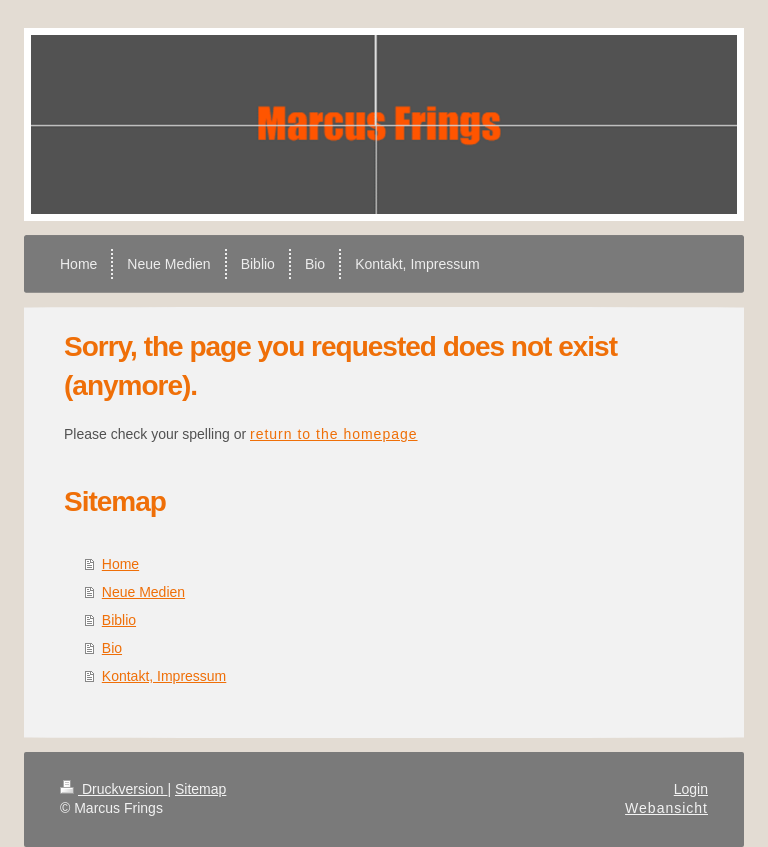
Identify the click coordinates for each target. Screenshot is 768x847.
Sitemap (200, 789)
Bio (112, 648)
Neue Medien (143, 592)
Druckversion (113, 789)
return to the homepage (334, 434)
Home (120, 564)
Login (691, 789)
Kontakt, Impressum (164, 676)
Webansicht (666, 808)
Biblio (119, 620)
